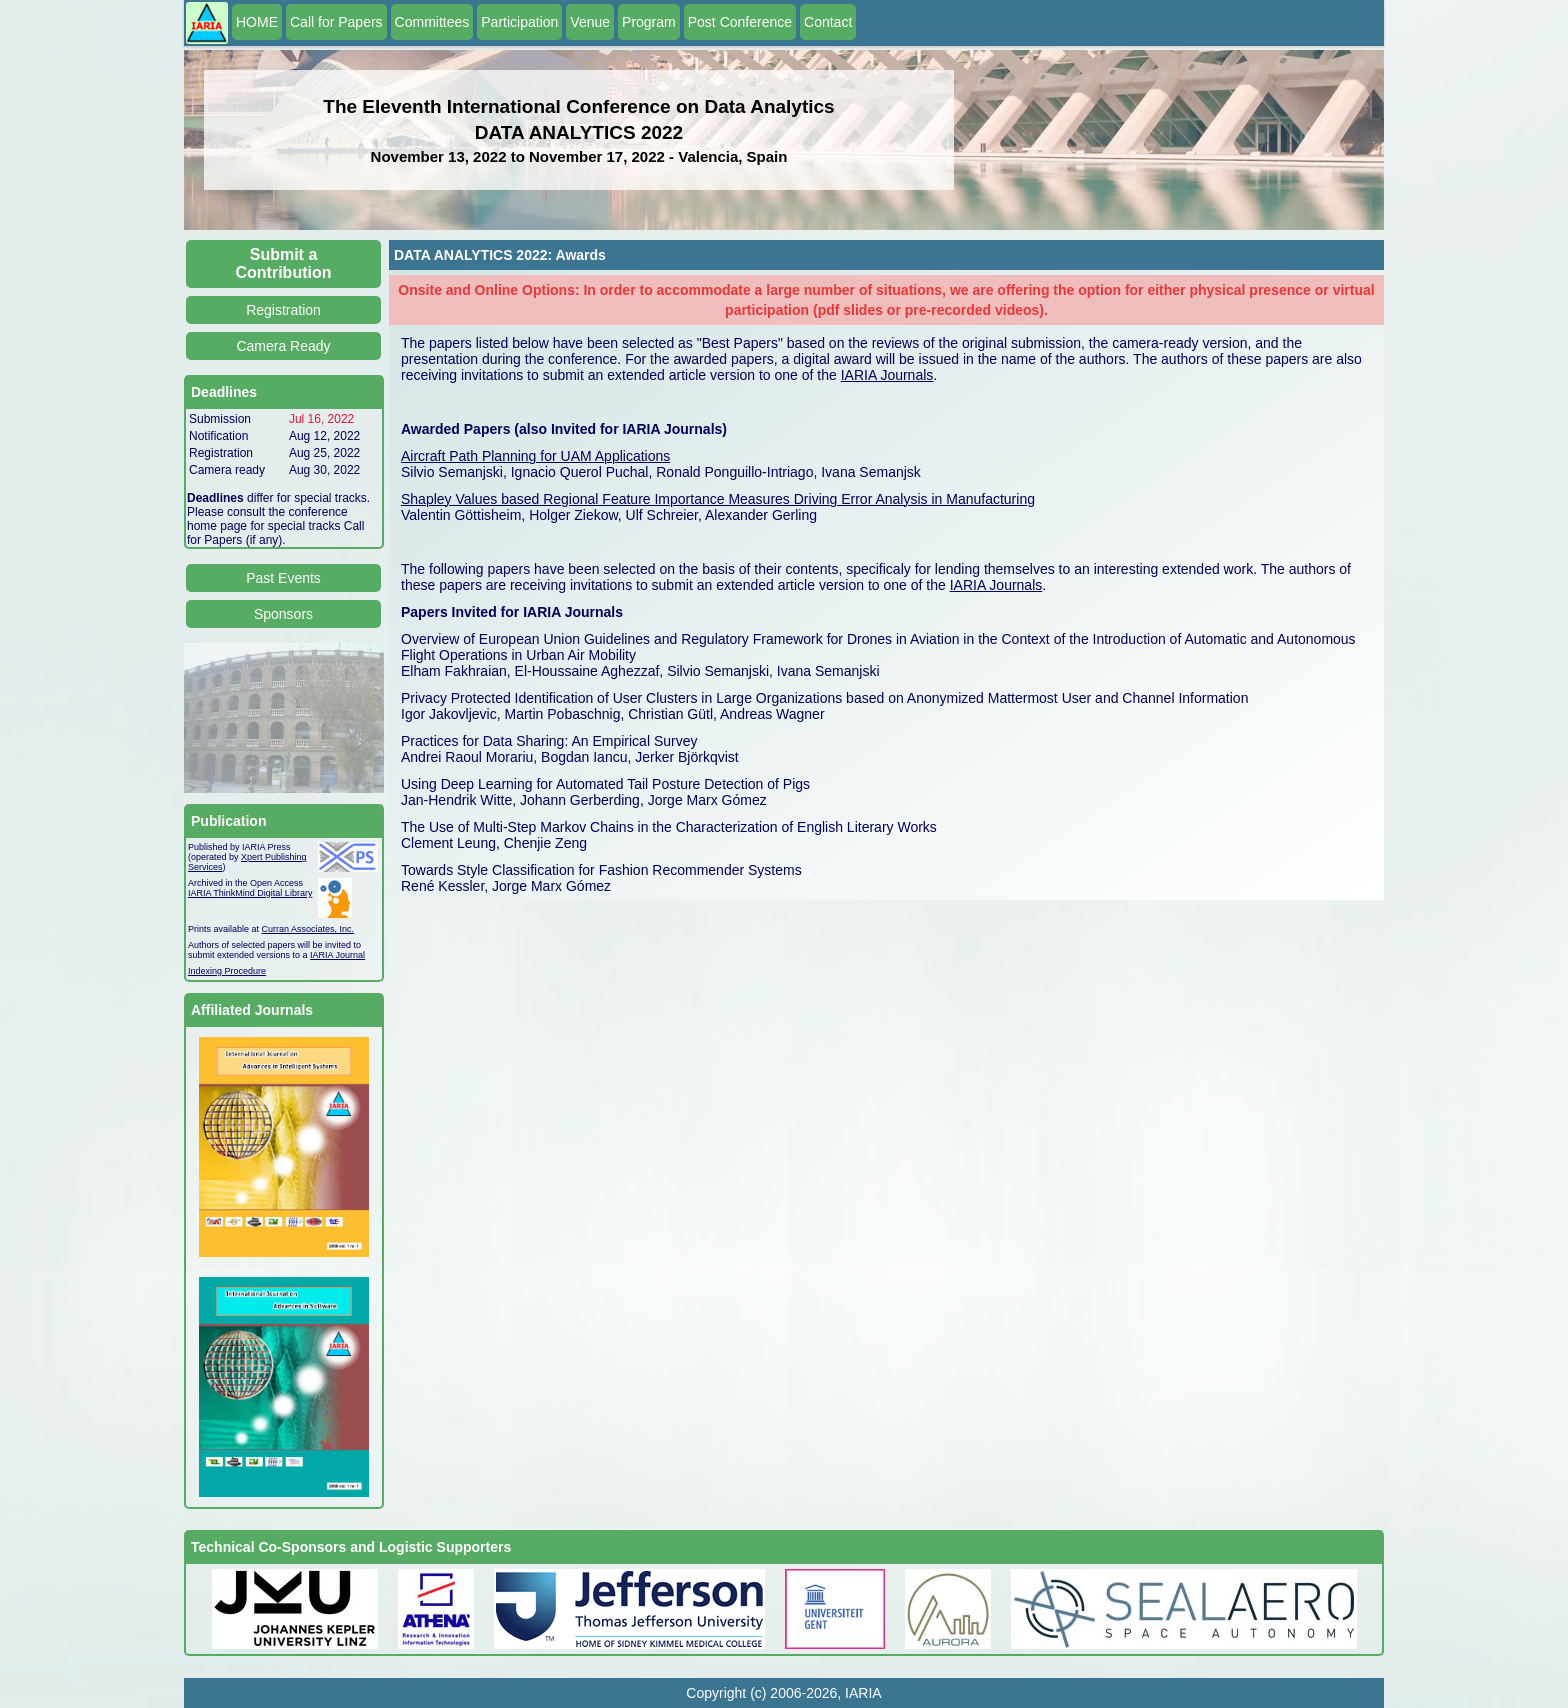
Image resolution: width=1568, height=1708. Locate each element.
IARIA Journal (337, 955)
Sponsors (283, 614)
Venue (590, 22)
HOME (257, 22)
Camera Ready (283, 346)
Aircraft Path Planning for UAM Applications (535, 456)
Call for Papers (336, 22)
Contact (828, 22)
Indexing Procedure (227, 971)
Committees (432, 22)
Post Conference (740, 22)
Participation (519, 22)
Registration (283, 310)
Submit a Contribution (284, 263)
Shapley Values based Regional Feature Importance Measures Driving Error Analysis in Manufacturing (718, 499)
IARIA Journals (887, 375)
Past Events (283, 578)
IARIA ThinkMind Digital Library (250, 893)
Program (649, 22)
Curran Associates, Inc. (308, 929)
